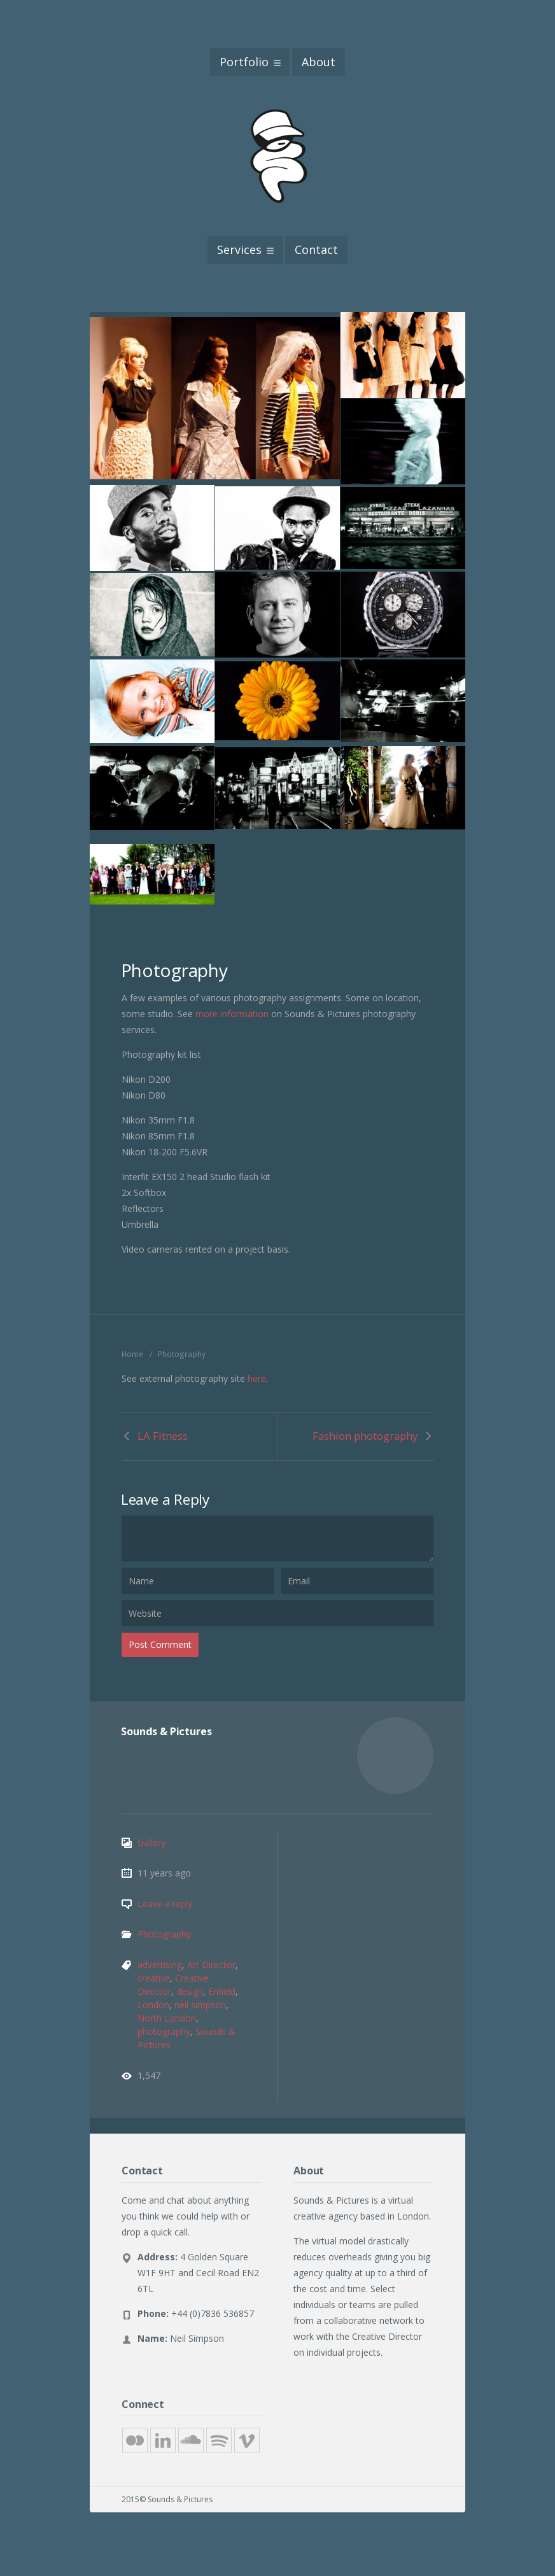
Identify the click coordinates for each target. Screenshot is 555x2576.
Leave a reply (164, 1903)
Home (132, 1354)
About (318, 61)
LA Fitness (162, 1435)
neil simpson (200, 2005)
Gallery (151, 1842)
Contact (316, 249)
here (257, 1378)
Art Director (211, 1965)
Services (239, 249)
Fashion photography (365, 1435)
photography (163, 2031)
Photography (164, 1934)
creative (153, 1978)
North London (166, 2018)
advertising (159, 1965)
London (153, 2005)
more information (232, 1014)
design (189, 1991)
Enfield (221, 1991)
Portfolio (244, 61)
